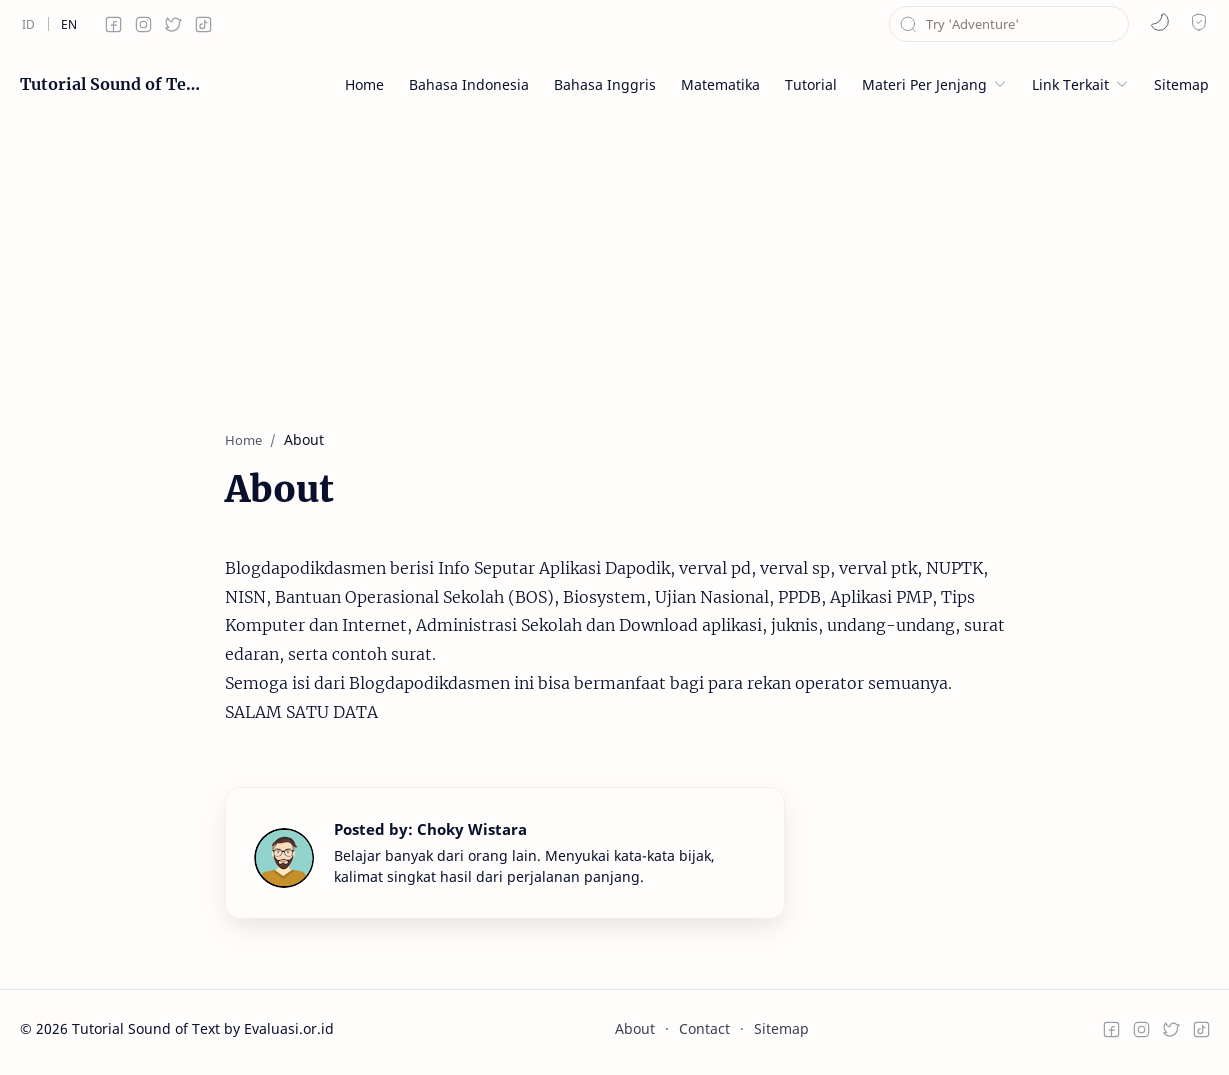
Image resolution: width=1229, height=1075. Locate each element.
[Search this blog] (1009, 24)
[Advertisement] (615, 260)
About (635, 1028)
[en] (69, 24)
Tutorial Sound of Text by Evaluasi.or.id (110, 84)
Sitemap (781, 1028)
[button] (1160, 22)
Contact (704, 1028)
